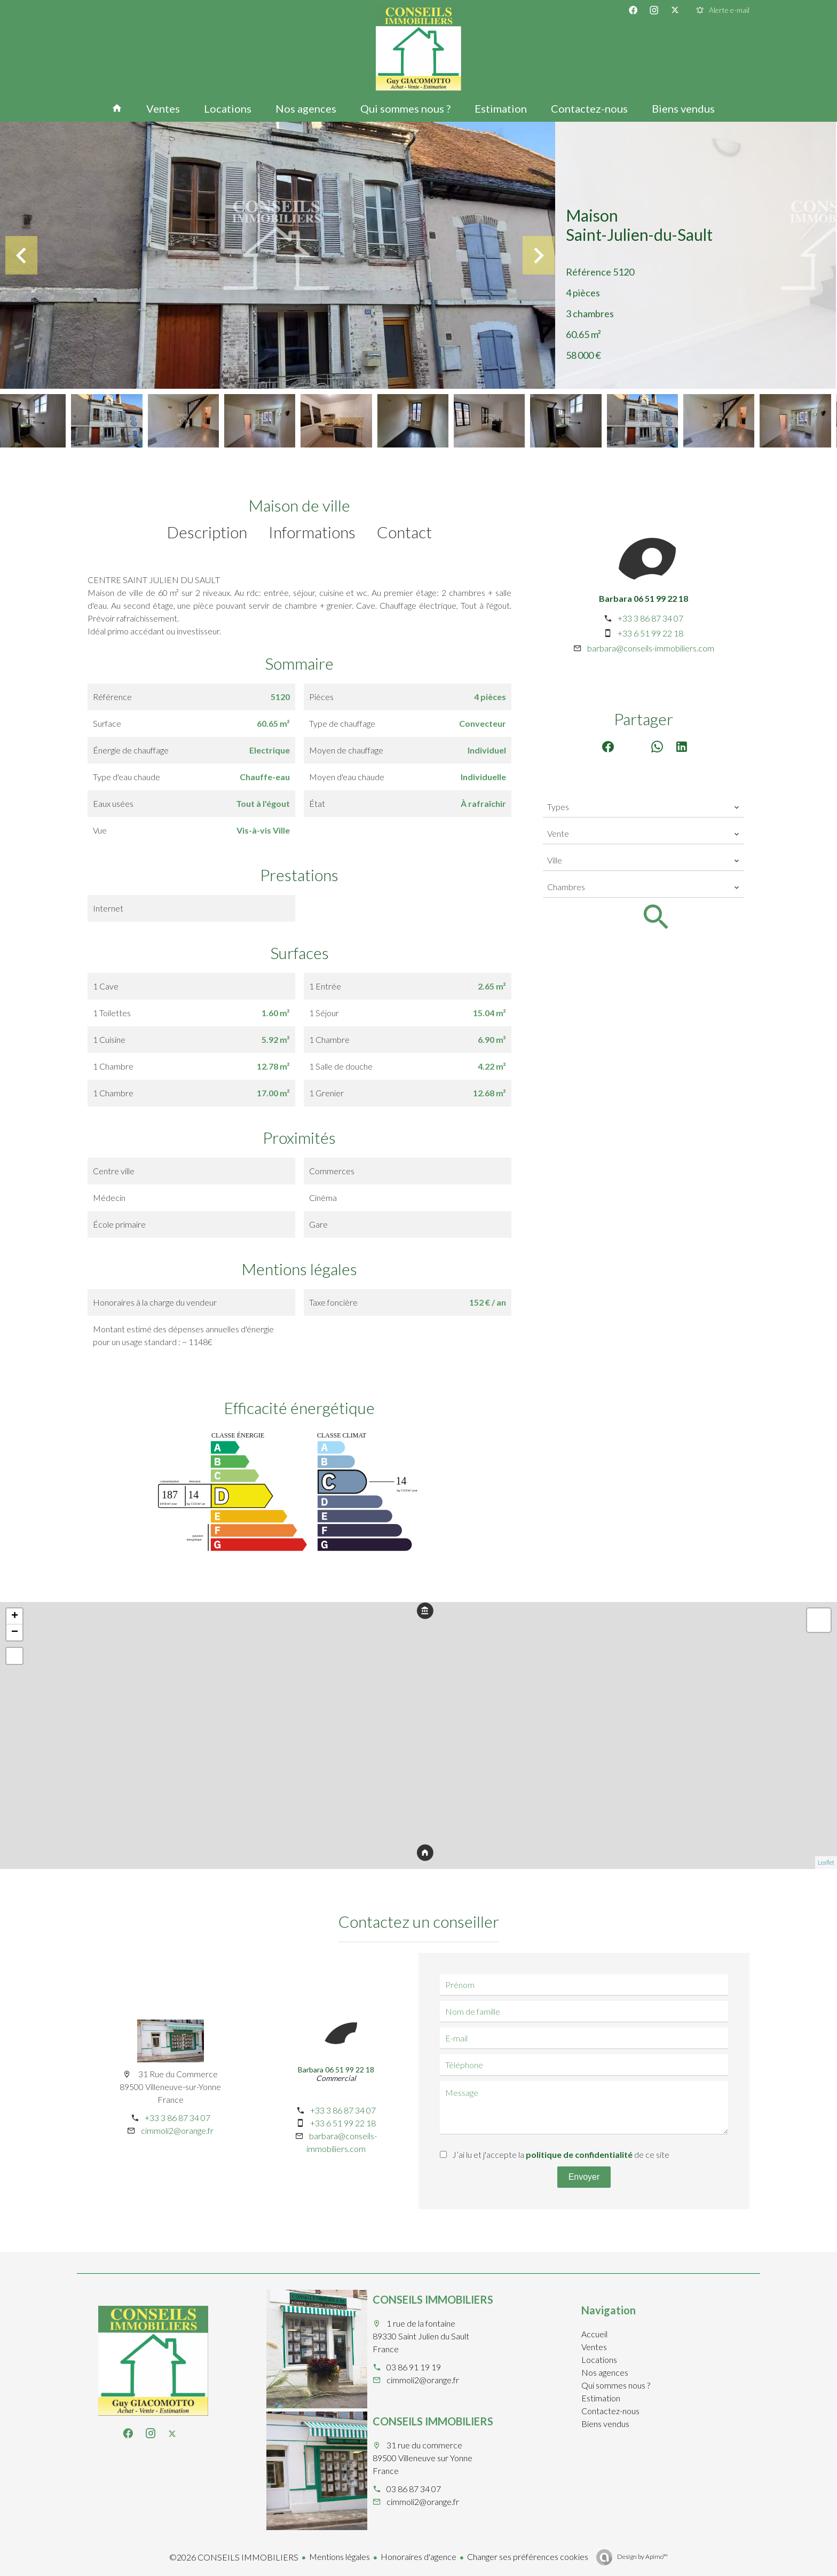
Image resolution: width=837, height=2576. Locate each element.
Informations (312, 531)
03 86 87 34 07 (413, 2489)
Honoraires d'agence (418, 2556)
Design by (642, 2557)
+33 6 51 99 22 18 (650, 633)
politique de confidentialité (579, 2154)
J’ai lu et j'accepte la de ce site (560, 2154)
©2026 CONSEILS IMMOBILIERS (233, 2557)
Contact (404, 531)
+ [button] (14, 1616)
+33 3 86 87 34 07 (650, 618)
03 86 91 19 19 (413, 2367)
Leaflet (826, 1862)
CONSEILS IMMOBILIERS (433, 2299)
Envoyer (584, 2176)
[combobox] (643, 807)
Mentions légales (339, 2556)
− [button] (14, 1632)
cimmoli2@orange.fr (177, 2130)
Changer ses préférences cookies (527, 2556)
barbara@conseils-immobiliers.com (650, 648)
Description (207, 531)
